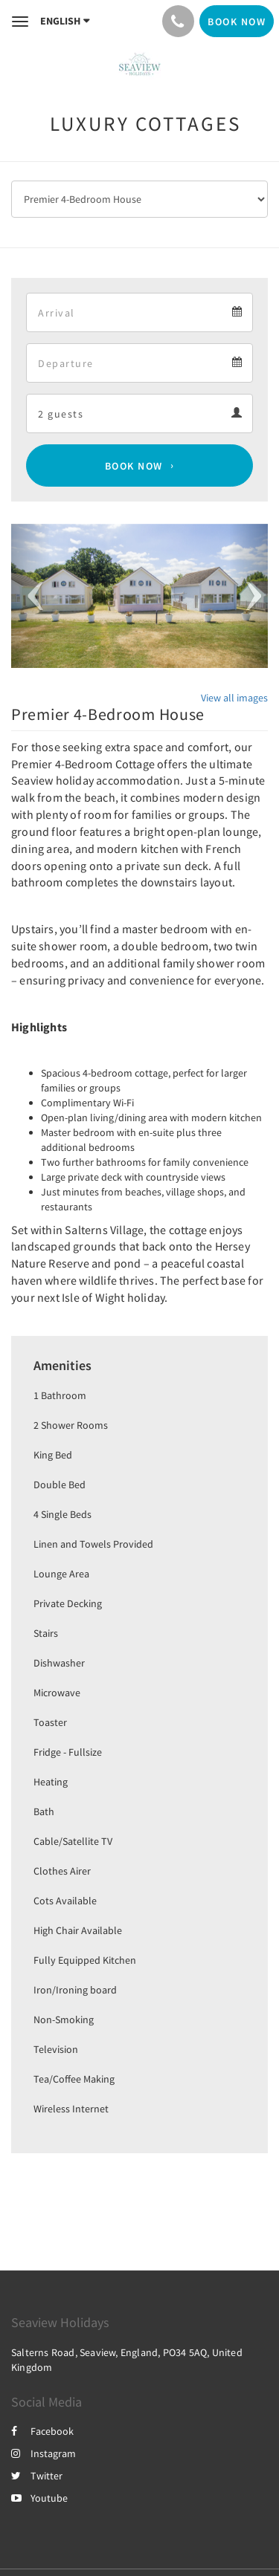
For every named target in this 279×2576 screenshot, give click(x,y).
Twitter (36, 2475)
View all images (234, 697)
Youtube (39, 2498)
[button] (30, 596)
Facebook (42, 2431)
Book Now (134, 466)
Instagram (43, 2453)
